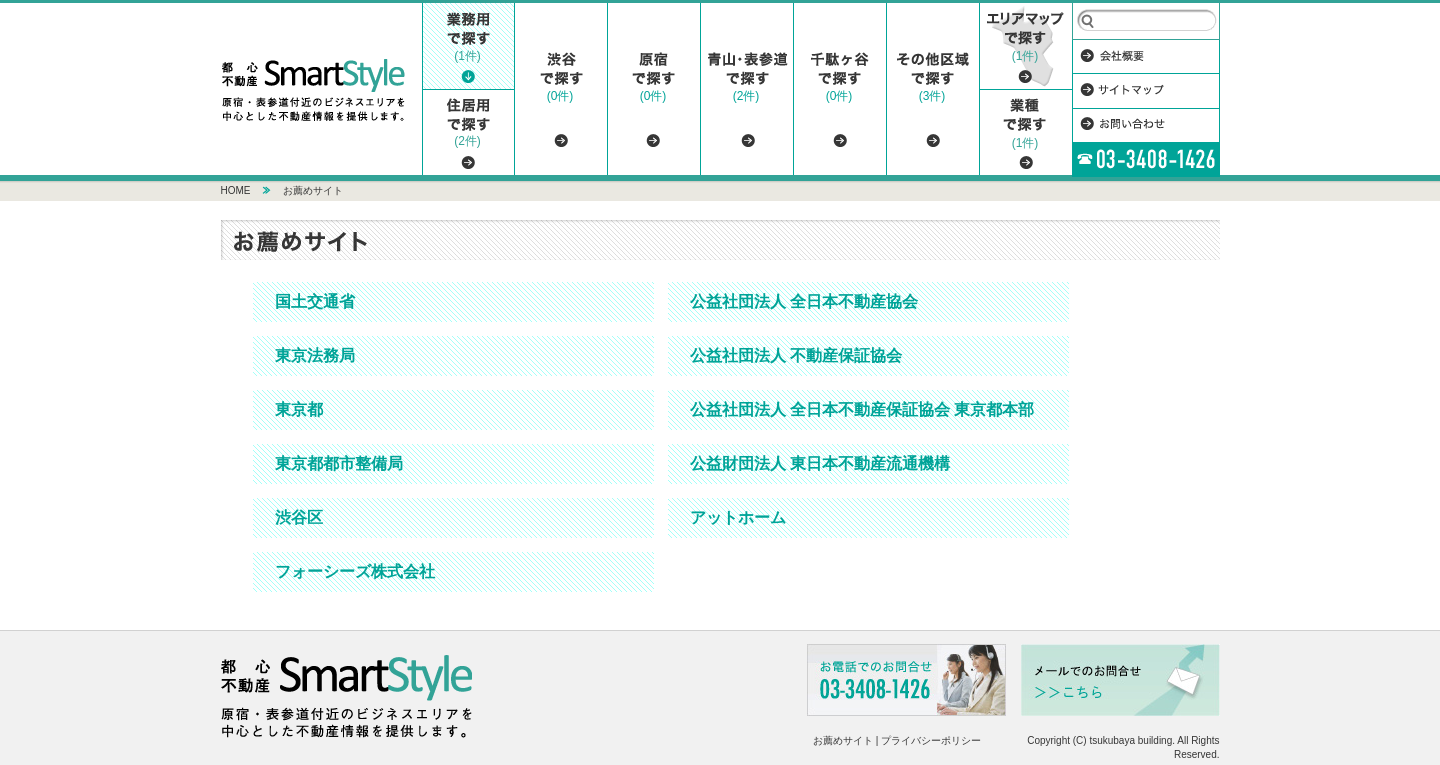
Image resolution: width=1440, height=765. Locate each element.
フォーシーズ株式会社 (355, 571)
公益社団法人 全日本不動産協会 (804, 301)
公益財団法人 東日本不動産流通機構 (820, 463)
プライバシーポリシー (931, 740)
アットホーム (738, 517)
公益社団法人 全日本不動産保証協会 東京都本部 (862, 409)
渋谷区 (299, 517)
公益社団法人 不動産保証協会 (796, 355)
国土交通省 (315, 301)
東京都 (299, 409)
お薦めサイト (313, 190)
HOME (236, 190)
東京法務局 (315, 355)
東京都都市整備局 (339, 463)
